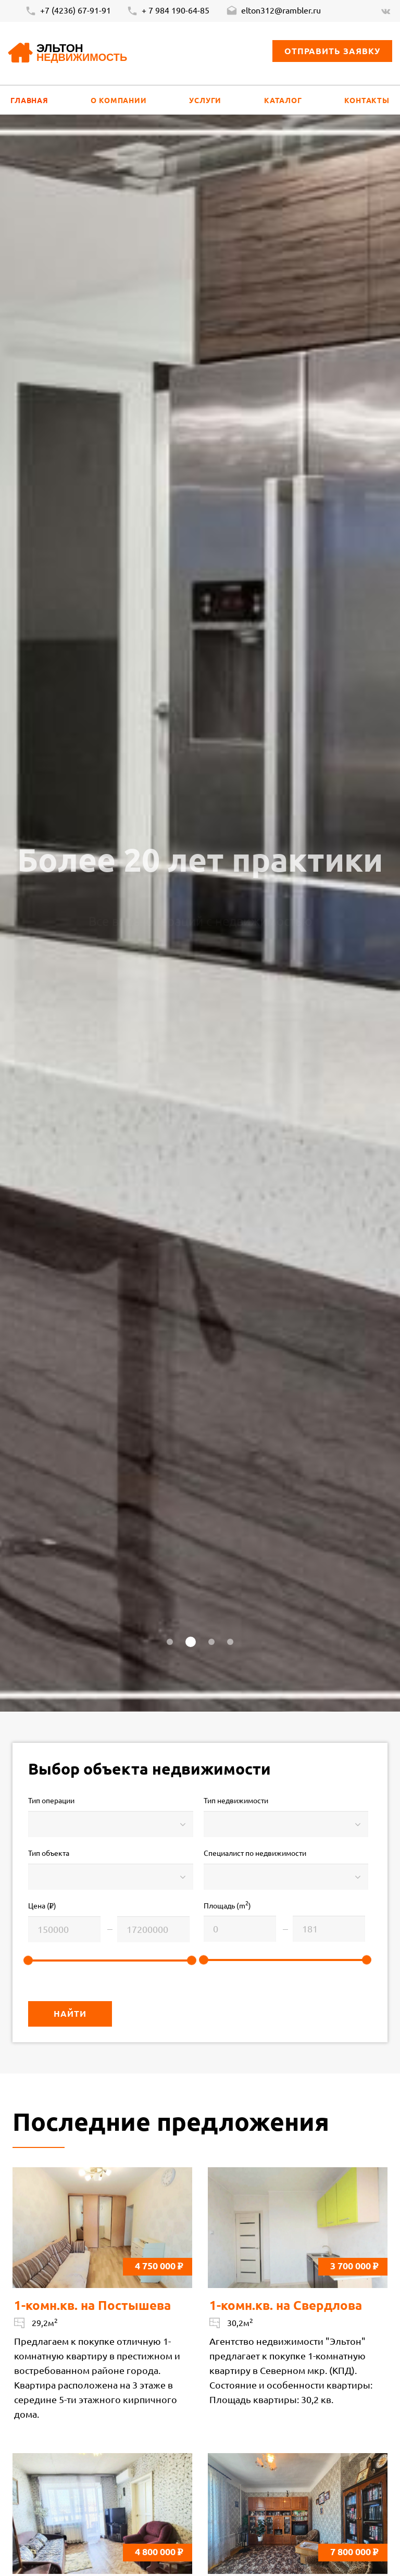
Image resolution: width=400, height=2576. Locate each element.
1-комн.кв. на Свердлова (285, 2305)
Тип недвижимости (236, 1800)
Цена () (42, 1906)
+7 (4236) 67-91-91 (68, 11)
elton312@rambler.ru (273, 11)
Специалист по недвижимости (255, 1852)
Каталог (283, 100)
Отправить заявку (332, 50)
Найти (70, 2013)
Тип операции (51, 1800)
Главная (29, 100)
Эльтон (81, 53)
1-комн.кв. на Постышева (92, 2305)
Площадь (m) (227, 1905)
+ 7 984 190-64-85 (168, 11)
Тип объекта (48, 1852)
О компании (118, 100)
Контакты (367, 100)
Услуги (205, 100)
